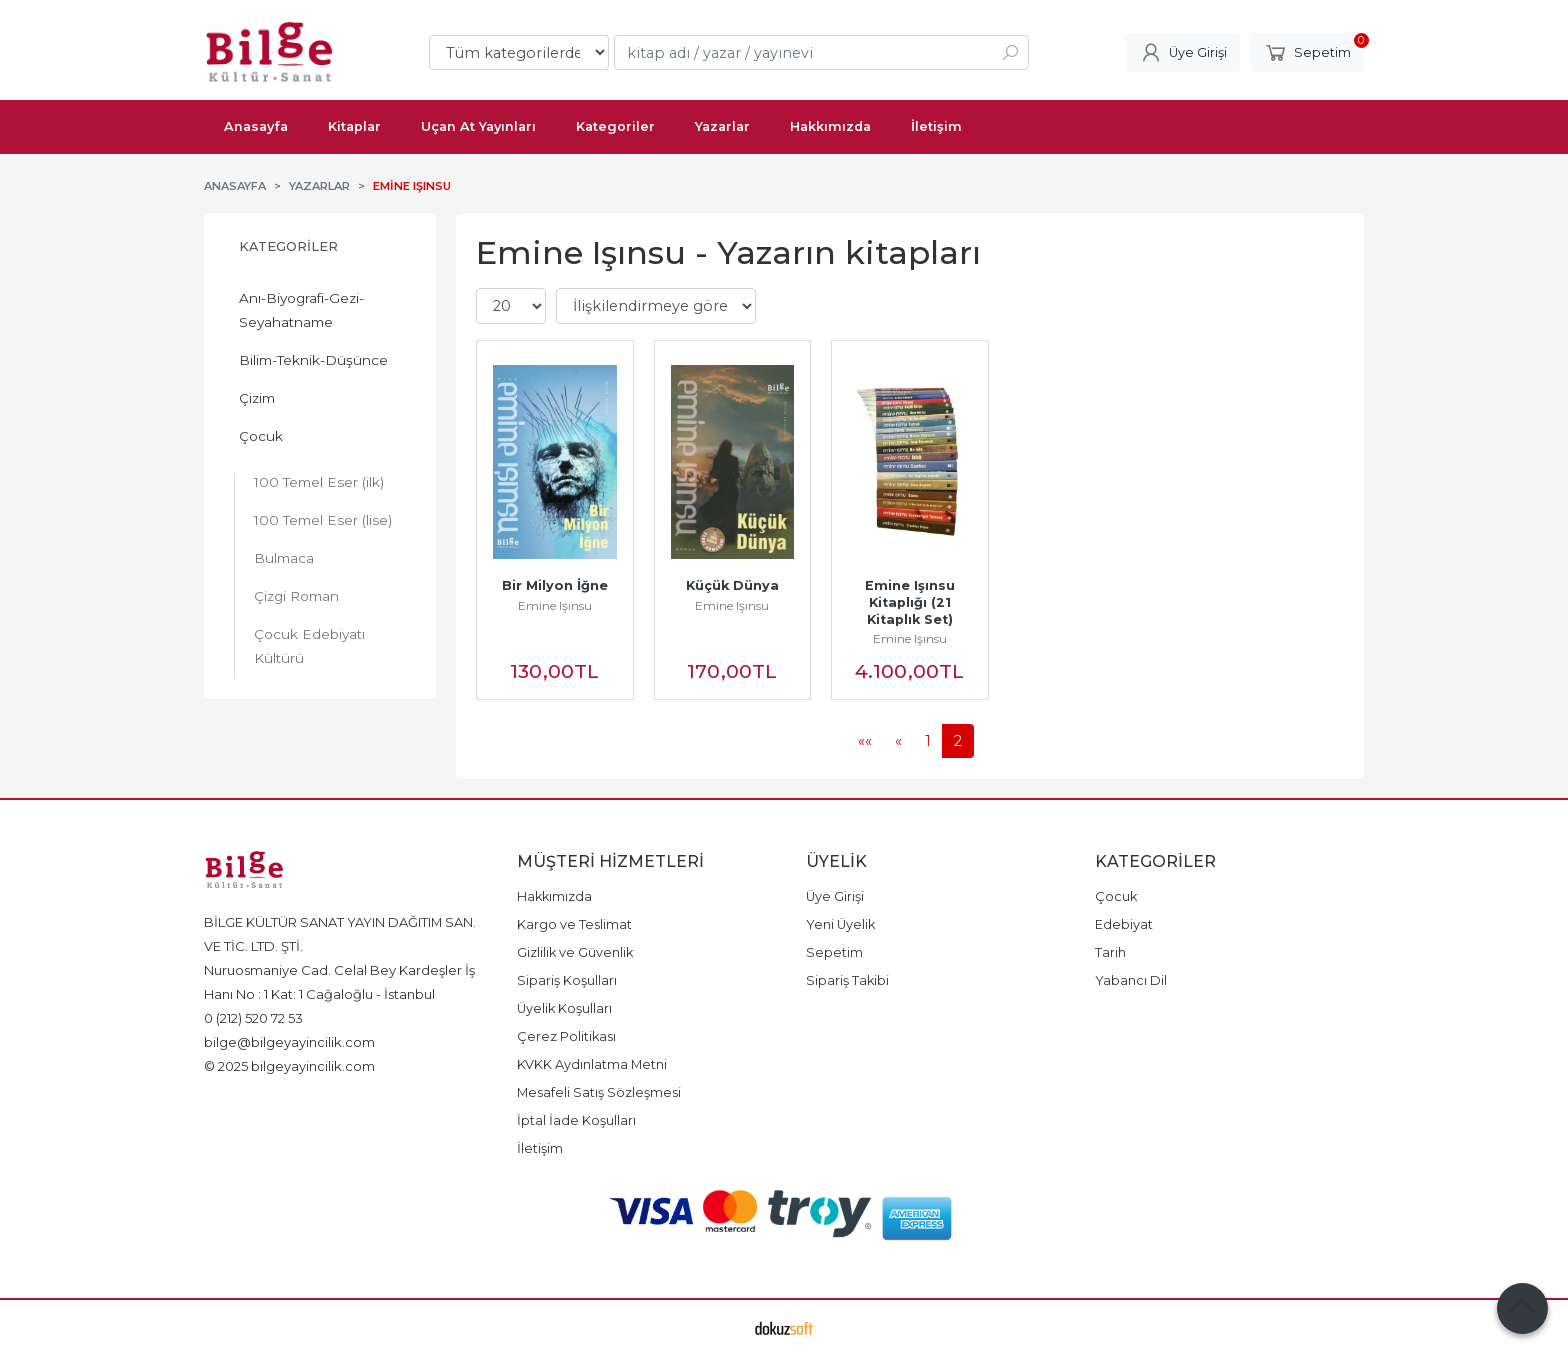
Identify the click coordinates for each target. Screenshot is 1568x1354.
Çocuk (261, 436)
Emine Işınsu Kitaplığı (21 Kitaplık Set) (912, 602)
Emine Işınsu (555, 605)
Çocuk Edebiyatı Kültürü (309, 646)
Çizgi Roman (296, 596)
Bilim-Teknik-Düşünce (313, 360)
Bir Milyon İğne (555, 585)
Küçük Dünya (732, 585)
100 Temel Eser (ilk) (319, 482)
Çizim (257, 398)
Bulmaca (284, 558)
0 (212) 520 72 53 (253, 1018)
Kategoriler (288, 246)
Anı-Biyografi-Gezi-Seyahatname (301, 310)
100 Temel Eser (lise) (323, 520)
